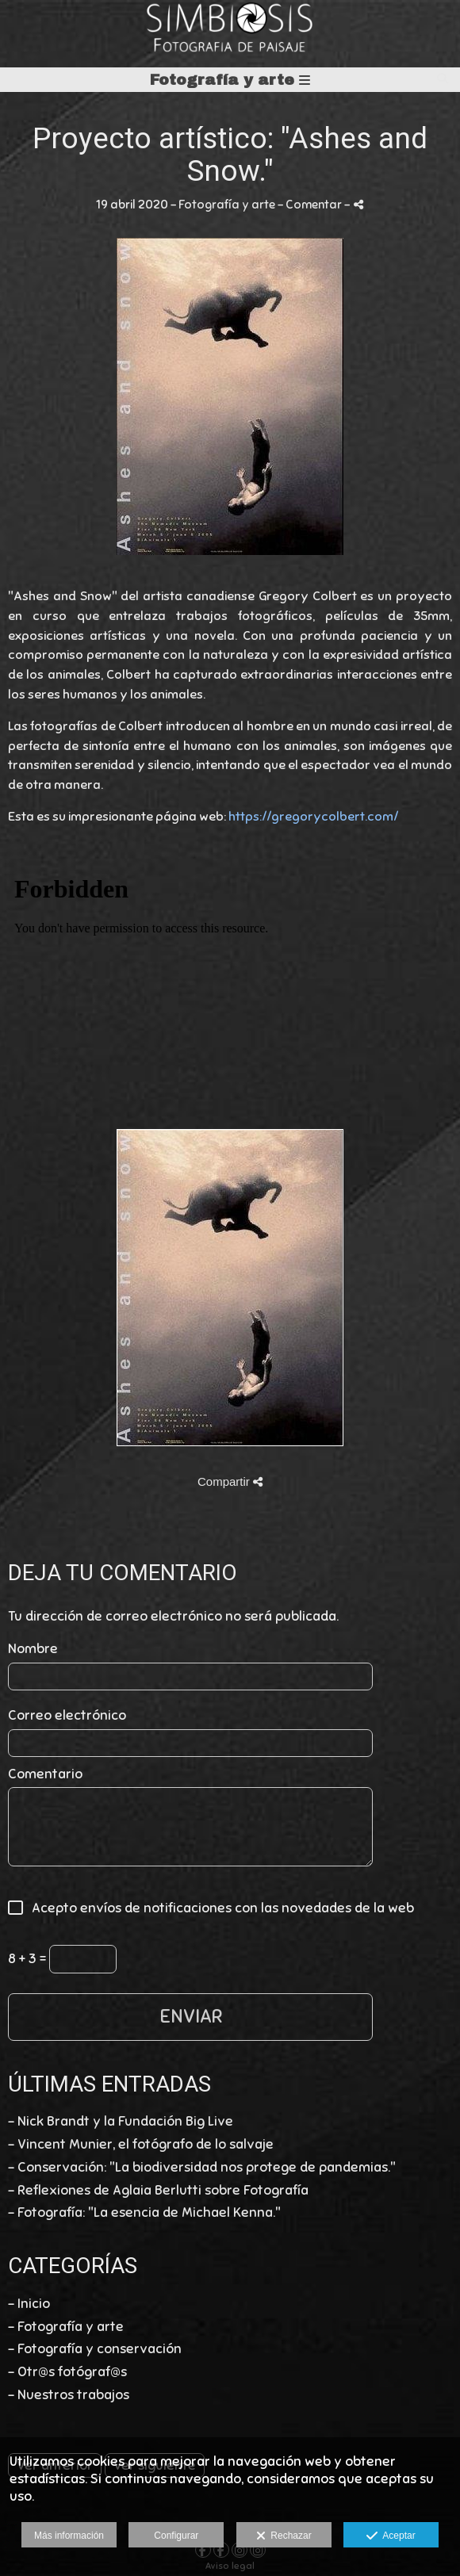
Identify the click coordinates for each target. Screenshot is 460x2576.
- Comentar (311, 204)
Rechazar (284, 2536)
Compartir (230, 1481)
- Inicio (29, 2303)
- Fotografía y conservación (95, 2349)
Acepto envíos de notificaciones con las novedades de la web (218, 1908)
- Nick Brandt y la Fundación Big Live (120, 2121)
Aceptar (390, 2536)
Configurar (176, 2535)
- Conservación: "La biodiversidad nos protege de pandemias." (202, 2167)
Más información (69, 2535)
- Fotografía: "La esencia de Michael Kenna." (144, 2212)
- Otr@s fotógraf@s (67, 2372)
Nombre (33, 1648)
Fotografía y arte (230, 79)
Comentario (45, 1774)
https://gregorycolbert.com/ (313, 817)
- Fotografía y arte (66, 2326)
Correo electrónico (67, 1715)
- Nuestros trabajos (68, 2395)
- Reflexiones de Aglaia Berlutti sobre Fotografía (158, 2190)
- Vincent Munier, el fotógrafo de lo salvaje (141, 2144)
